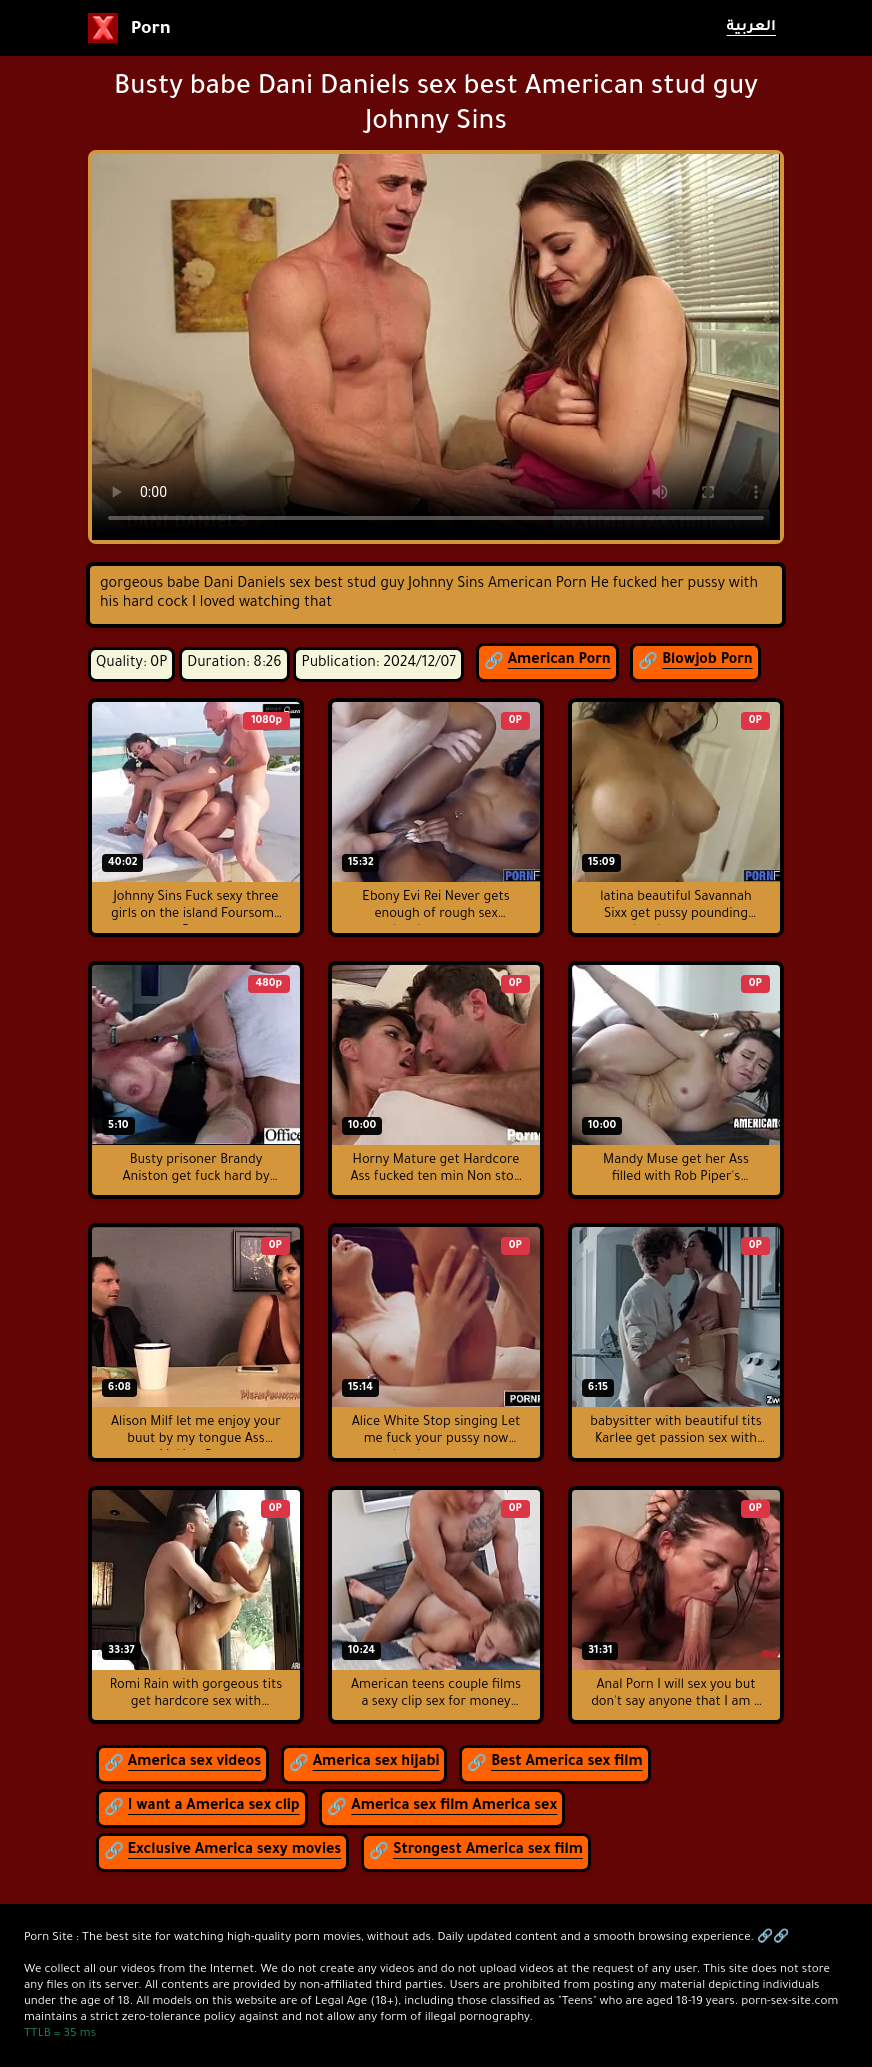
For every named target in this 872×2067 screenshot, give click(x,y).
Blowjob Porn (707, 661)
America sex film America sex (454, 1807)
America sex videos (194, 1763)
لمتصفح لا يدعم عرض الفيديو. (436, 347)
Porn (129, 28)
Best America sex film (567, 1763)
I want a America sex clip (214, 1807)
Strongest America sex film (488, 1851)
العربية (751, 28)
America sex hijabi (376, 1763)
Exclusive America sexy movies (234, 1851)
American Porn (559, 661)
